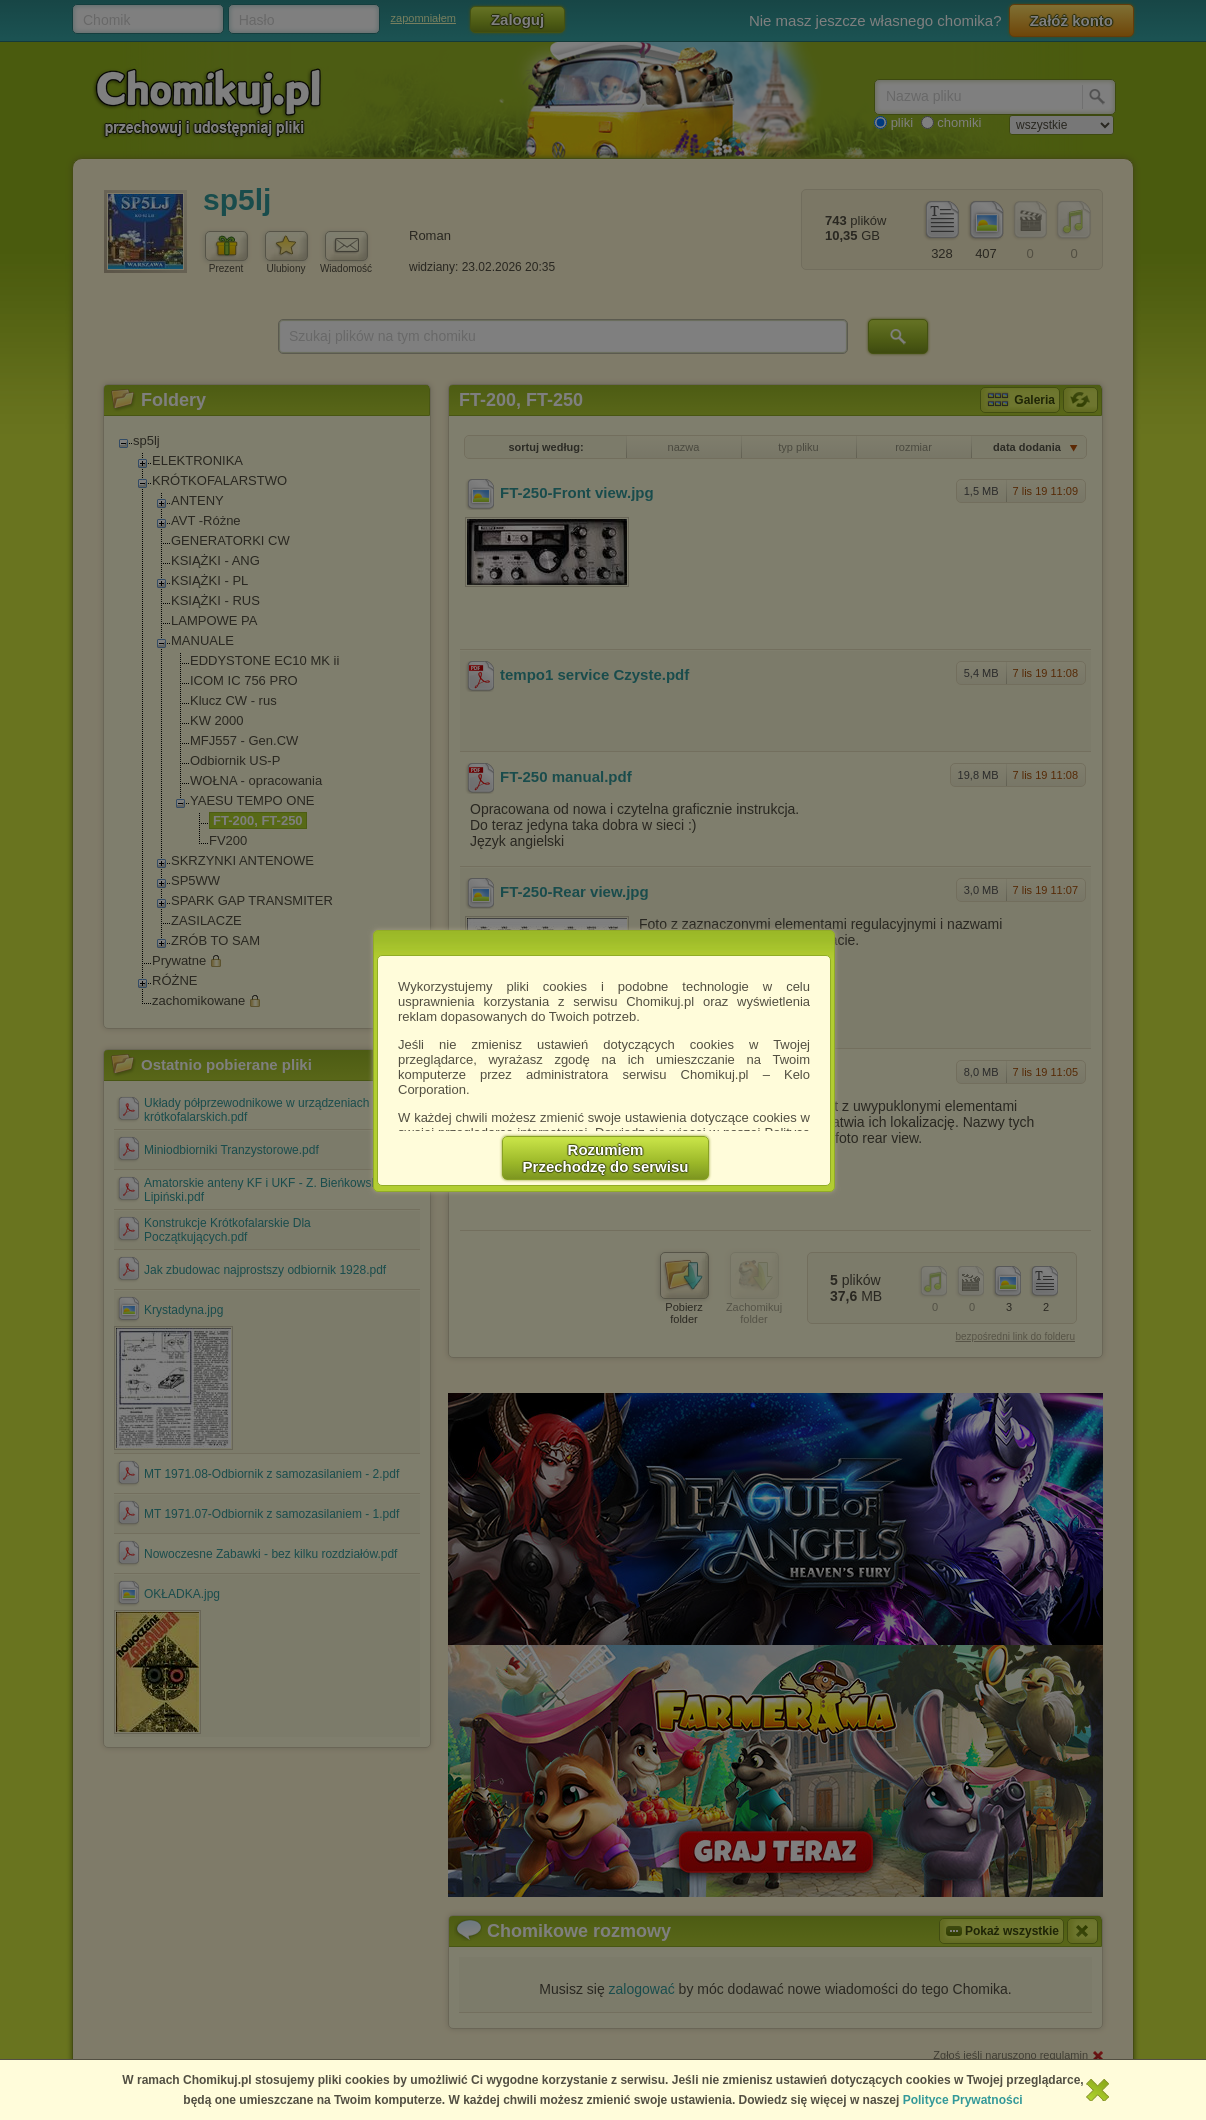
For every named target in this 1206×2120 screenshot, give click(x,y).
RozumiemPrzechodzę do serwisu (606, 1158)
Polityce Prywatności (963, 2100)
